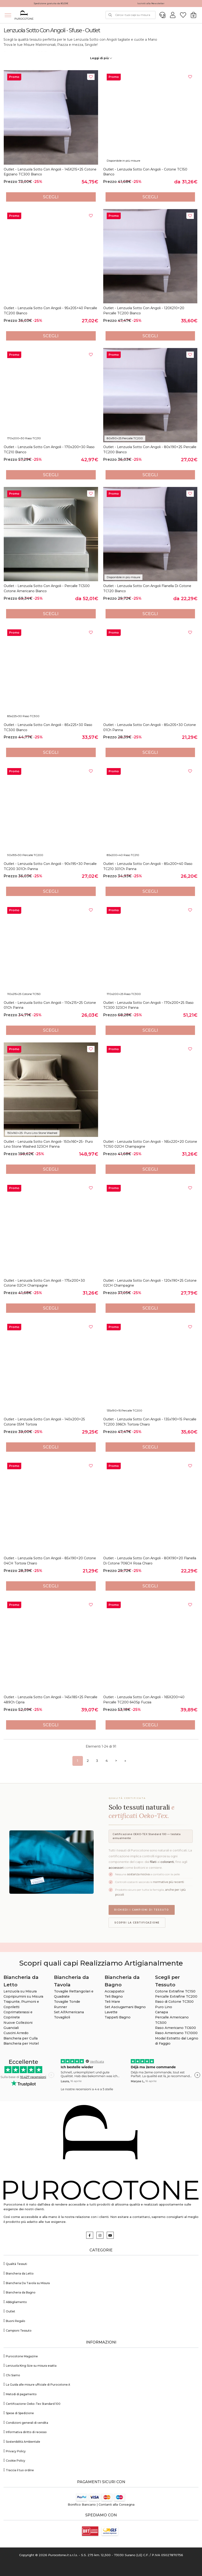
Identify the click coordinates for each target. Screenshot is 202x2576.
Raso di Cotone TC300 (174, 2001)
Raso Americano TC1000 (176, 2033)
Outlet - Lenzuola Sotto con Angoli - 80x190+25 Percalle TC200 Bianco (149, 449)
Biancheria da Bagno (19, 2292)
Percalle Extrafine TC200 (176, 1996)
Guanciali (11, 2028)
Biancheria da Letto (19, 2273)
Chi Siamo (12, 2375)
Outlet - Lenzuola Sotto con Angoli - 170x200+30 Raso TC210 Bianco (49, 449)
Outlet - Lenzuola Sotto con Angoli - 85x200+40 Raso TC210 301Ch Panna (147, 866)
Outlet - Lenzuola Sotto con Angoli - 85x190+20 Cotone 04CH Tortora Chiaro (50, 1560)
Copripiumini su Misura (23, 1996)
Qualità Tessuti (15, 2263)
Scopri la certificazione (136, 1922)
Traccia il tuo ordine (19, 2470)
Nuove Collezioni (18, 2023)
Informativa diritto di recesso (25, 2432)
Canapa (161, 2012)
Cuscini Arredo (16, 2033)
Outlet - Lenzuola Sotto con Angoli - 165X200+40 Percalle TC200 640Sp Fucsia (143, 1699)
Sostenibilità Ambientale (22, 2441)
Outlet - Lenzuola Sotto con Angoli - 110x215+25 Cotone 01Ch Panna (50, 1005)
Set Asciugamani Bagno (125, 2007)
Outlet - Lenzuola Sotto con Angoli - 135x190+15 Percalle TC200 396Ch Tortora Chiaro (149, 1421)
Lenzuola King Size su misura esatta (30, 2365)
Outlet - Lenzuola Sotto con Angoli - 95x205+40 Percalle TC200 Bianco (50, 310)
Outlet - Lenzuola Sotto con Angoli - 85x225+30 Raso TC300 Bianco (48, 727)
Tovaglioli (62, 2017)
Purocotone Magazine (21, 2356)
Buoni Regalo (14, 2320)
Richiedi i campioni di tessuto (141, 1909)
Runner (60, 2007)
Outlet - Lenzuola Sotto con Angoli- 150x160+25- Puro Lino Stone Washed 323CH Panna (48, 1144)
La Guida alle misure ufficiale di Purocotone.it (37, 2384)
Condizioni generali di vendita (26, 2422)
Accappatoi (114, 1991)
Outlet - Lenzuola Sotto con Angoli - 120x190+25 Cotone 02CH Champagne (150, 1283)
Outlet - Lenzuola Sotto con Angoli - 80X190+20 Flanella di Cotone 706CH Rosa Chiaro (149, 1560)
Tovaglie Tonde (67, 2001)
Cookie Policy (14, 2460)
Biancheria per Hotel (21, 2043)
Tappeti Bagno (118, 2017)
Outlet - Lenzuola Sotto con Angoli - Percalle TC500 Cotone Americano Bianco (47, 588)
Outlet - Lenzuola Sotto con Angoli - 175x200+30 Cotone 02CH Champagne (44, 1283)
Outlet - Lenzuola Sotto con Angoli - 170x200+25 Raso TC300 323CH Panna (148, 1005)
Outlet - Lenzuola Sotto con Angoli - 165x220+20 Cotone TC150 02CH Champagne (150, 1144)
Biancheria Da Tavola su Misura (27, 2283)
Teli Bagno (114, 1996)
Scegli (51, 197)
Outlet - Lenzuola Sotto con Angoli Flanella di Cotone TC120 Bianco (147, 588)
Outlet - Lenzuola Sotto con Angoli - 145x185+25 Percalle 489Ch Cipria (50, 1699)
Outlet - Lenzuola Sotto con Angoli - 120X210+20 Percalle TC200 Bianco (143, 310)
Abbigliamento (15, 2302)
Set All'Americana (69, 2012)
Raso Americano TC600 (175, 2028)
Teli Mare (112, 2001)
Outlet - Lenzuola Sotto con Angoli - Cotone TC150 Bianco (145, 172)
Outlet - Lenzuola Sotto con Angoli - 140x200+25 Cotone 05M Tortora (44, 1421)
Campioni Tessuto (18, 2330)
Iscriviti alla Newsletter (150, 3)
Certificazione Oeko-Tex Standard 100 (32, 2403)
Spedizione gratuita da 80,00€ (51, 3)
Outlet (9, 2311)
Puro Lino (163, 2007)
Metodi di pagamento (20, 2394)
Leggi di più (101, 58)
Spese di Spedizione (19, 2413)
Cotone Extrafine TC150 (175, 1991)
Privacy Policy (15, 2451)
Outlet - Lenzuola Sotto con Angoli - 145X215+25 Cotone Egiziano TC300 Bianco (50, 172)
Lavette (111, 2012)
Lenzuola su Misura (20, 1991)
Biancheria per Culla (21, 2038)
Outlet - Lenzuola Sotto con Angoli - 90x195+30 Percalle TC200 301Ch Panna (50, 866)
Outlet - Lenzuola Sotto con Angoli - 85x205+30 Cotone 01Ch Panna (149, 727)
